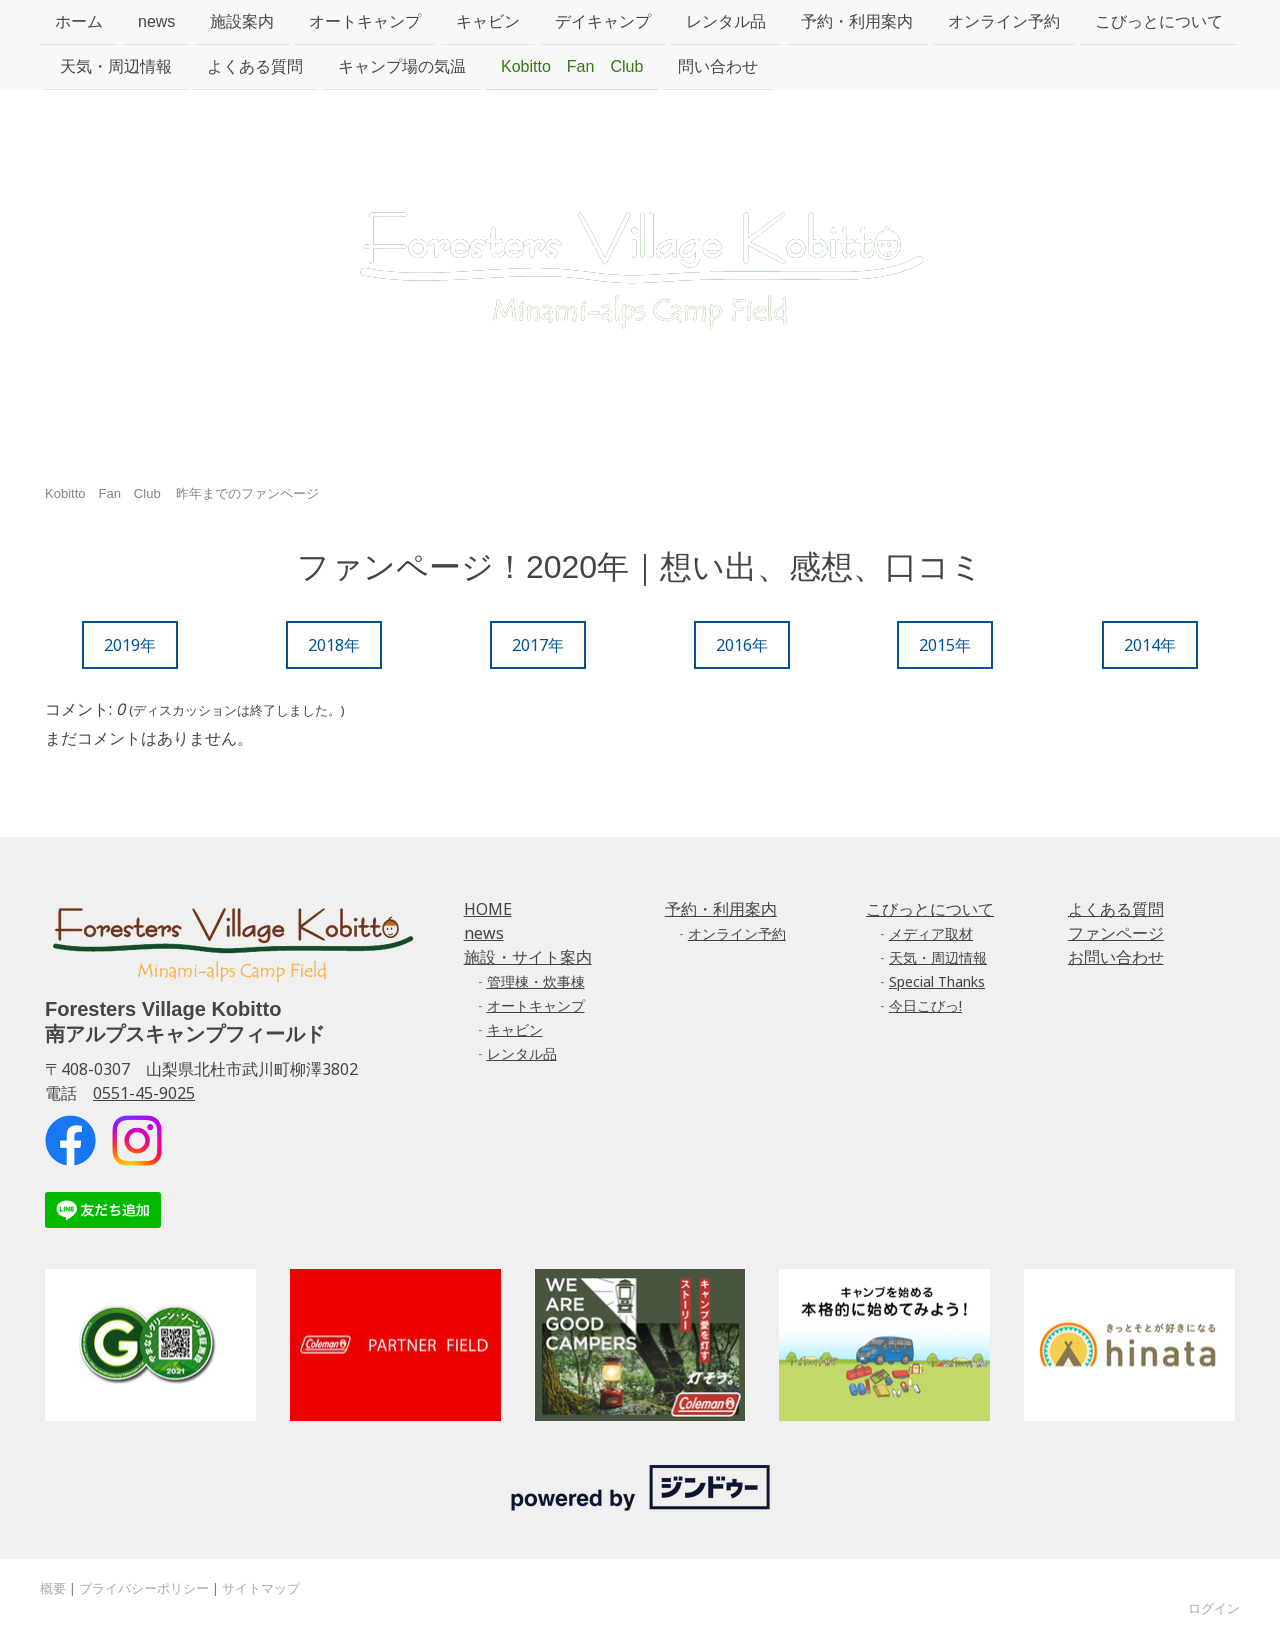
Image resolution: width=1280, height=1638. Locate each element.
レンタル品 (726, 21)
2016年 (742, 645)
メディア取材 (931, 933)
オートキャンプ (365, 21)
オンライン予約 (1004, 21)
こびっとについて (1159, 21)
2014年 (1150, 645)
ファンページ (1116, 933)
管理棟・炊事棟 (536, 981)
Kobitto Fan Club (572, 68)
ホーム (79, 21)
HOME (488, 909)
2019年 (130, 645)
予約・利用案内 (857, 21)
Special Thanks (937, 981)
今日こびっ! (925, 1005)
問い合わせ (718, 68)
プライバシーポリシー (144, 1588)
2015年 (945, 645)
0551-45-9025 (144, 1093)
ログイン (1214, 1608)
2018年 (334, 645)
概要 (53, 1588)
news (156, 21)
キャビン (488, 21)
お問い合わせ (1116, 957)
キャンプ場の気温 (402, 68)
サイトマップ (261, 1588)
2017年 (538, 645)
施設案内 (242, 21)
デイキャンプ (603, 21)
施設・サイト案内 (528, 957)
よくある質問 (255, 68)
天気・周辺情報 (116, 68)
